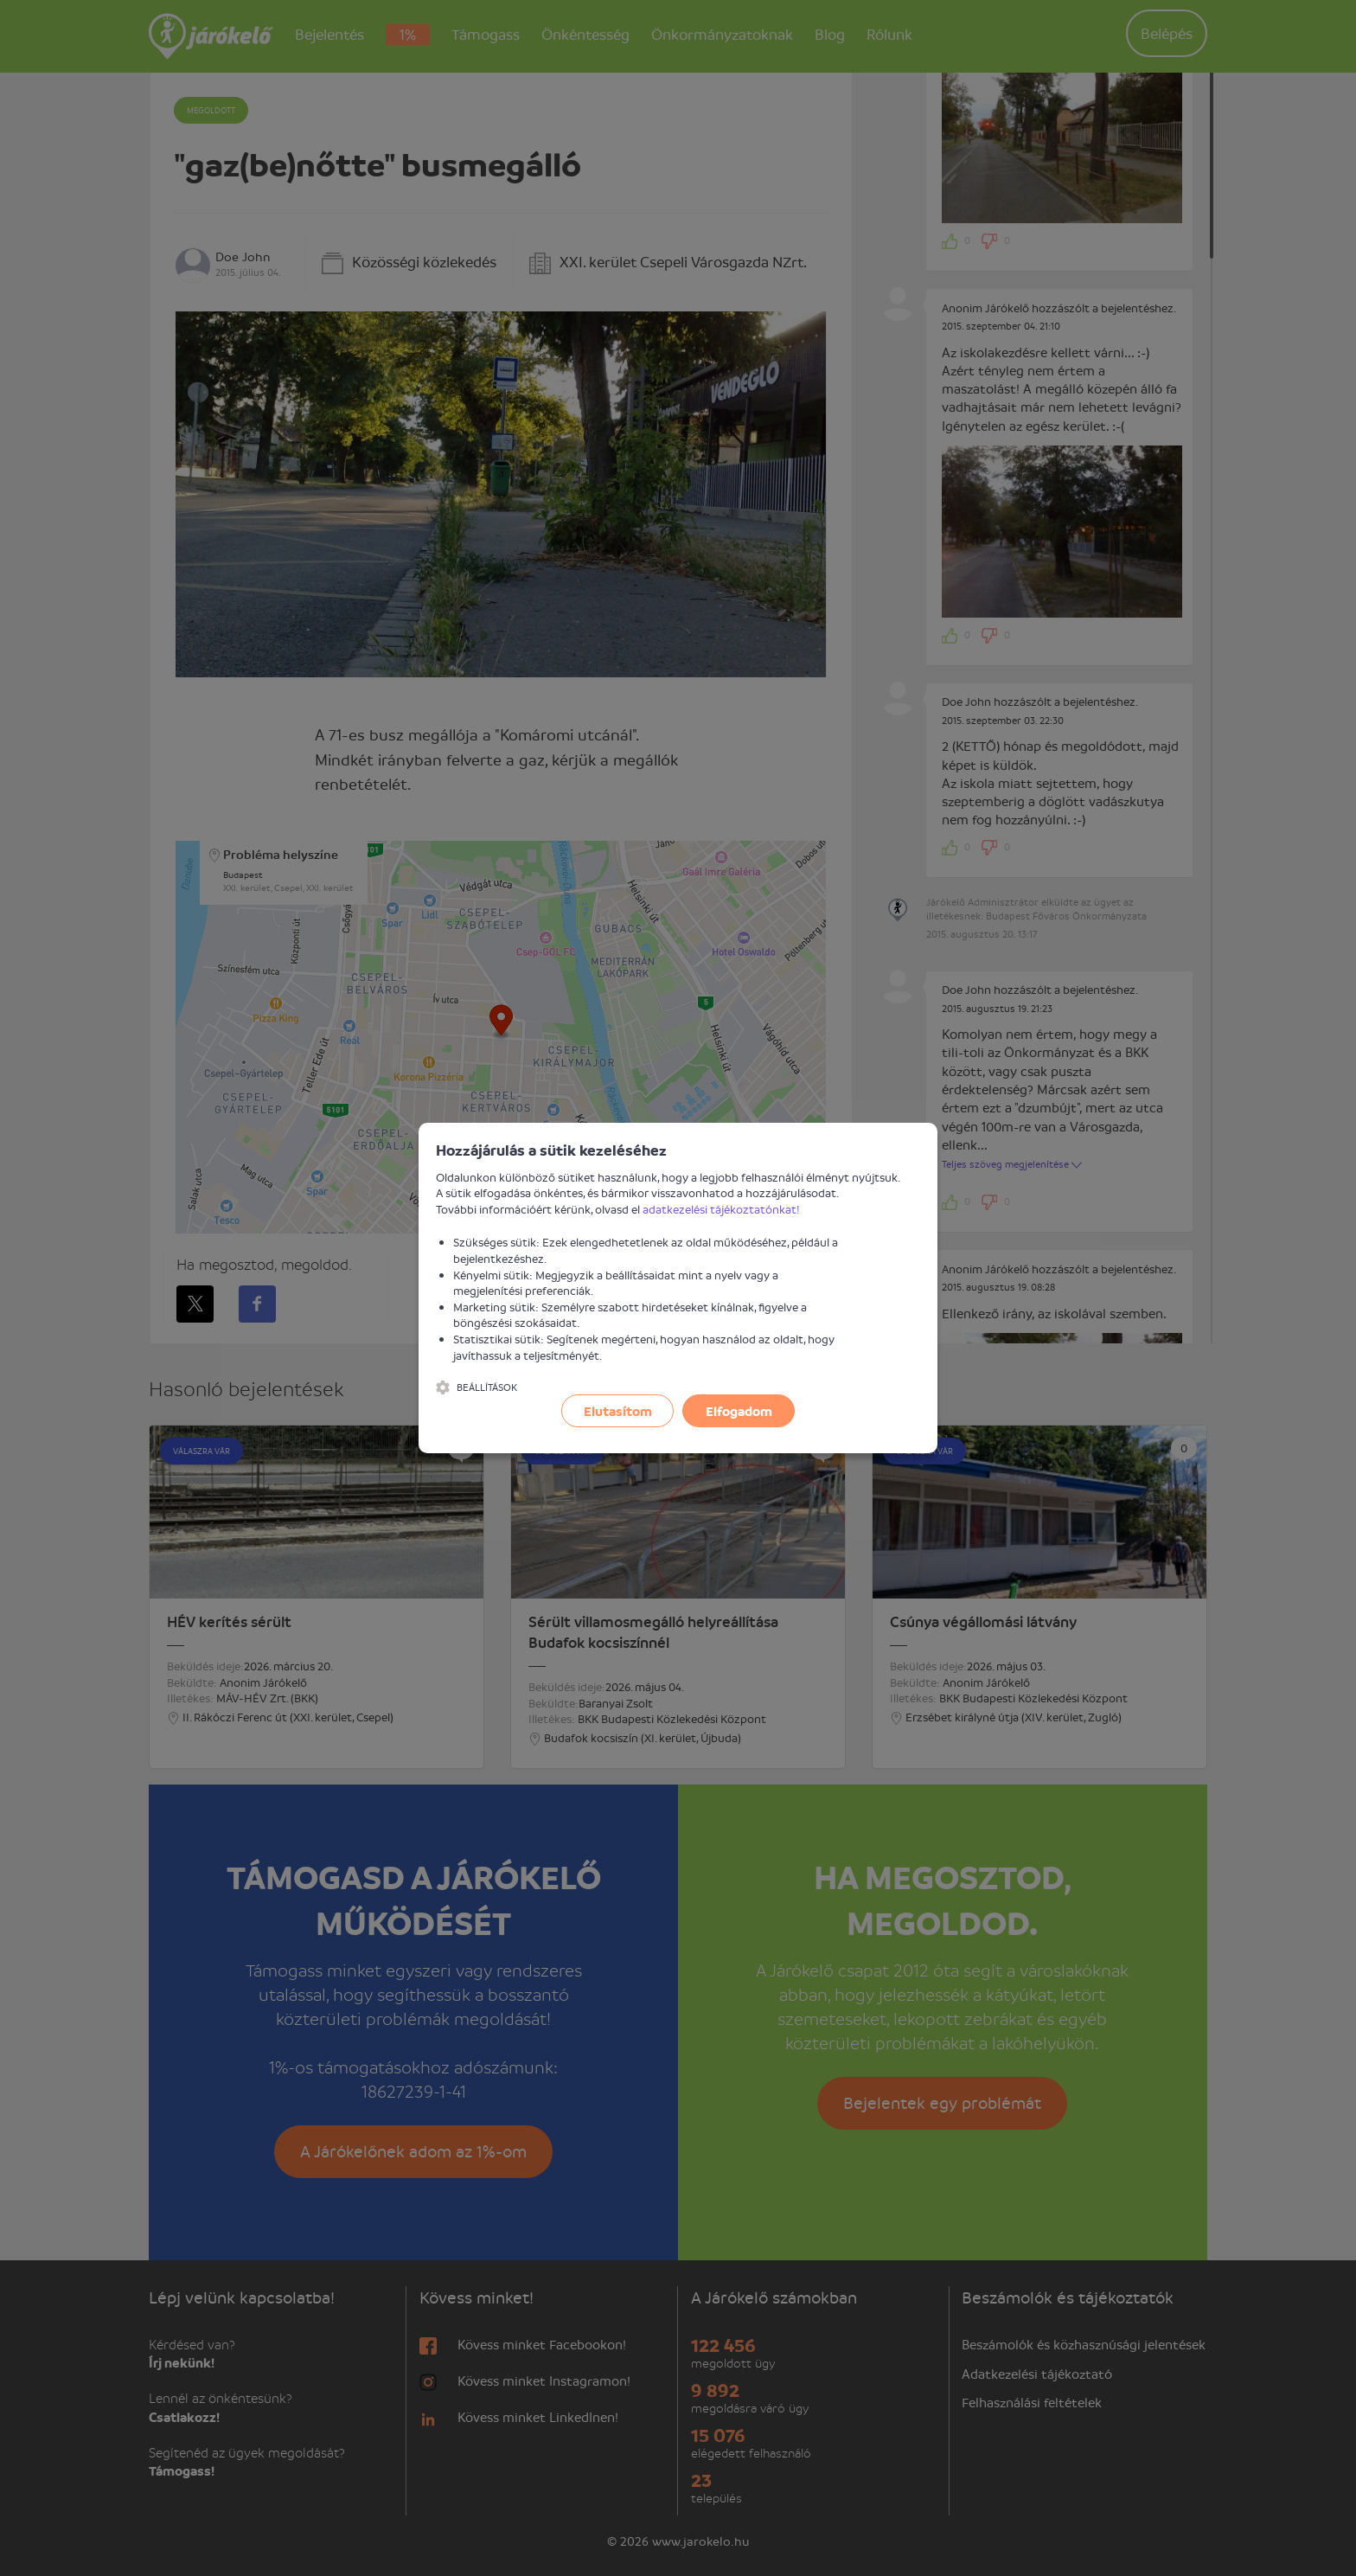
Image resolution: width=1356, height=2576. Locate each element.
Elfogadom (739, 1410)
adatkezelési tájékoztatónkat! (721, 1208)
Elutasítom (618, 1410)
